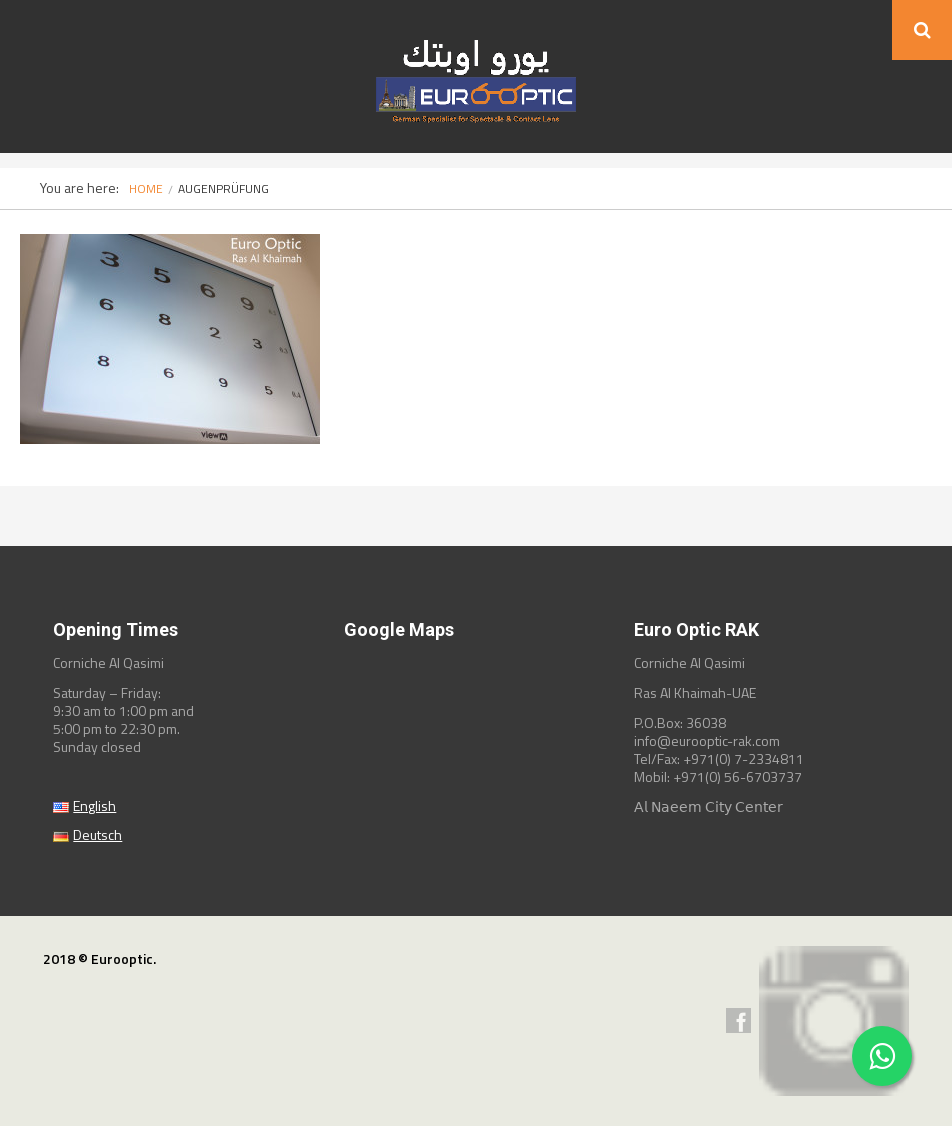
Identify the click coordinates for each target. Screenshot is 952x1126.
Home (146, 188)
